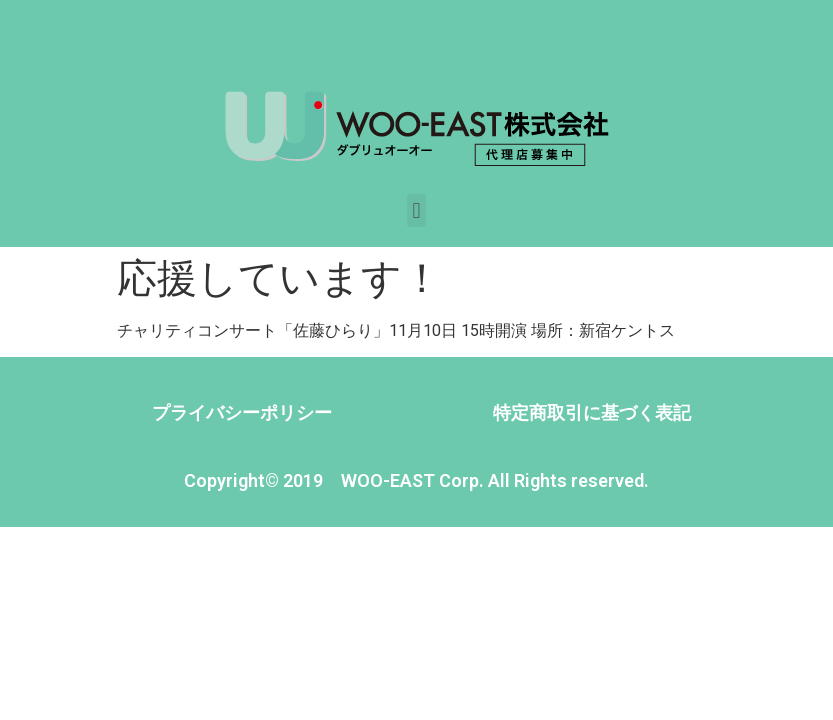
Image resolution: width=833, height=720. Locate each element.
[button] (416, 210)
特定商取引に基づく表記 (592, 412)
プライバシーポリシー (242, 412)
